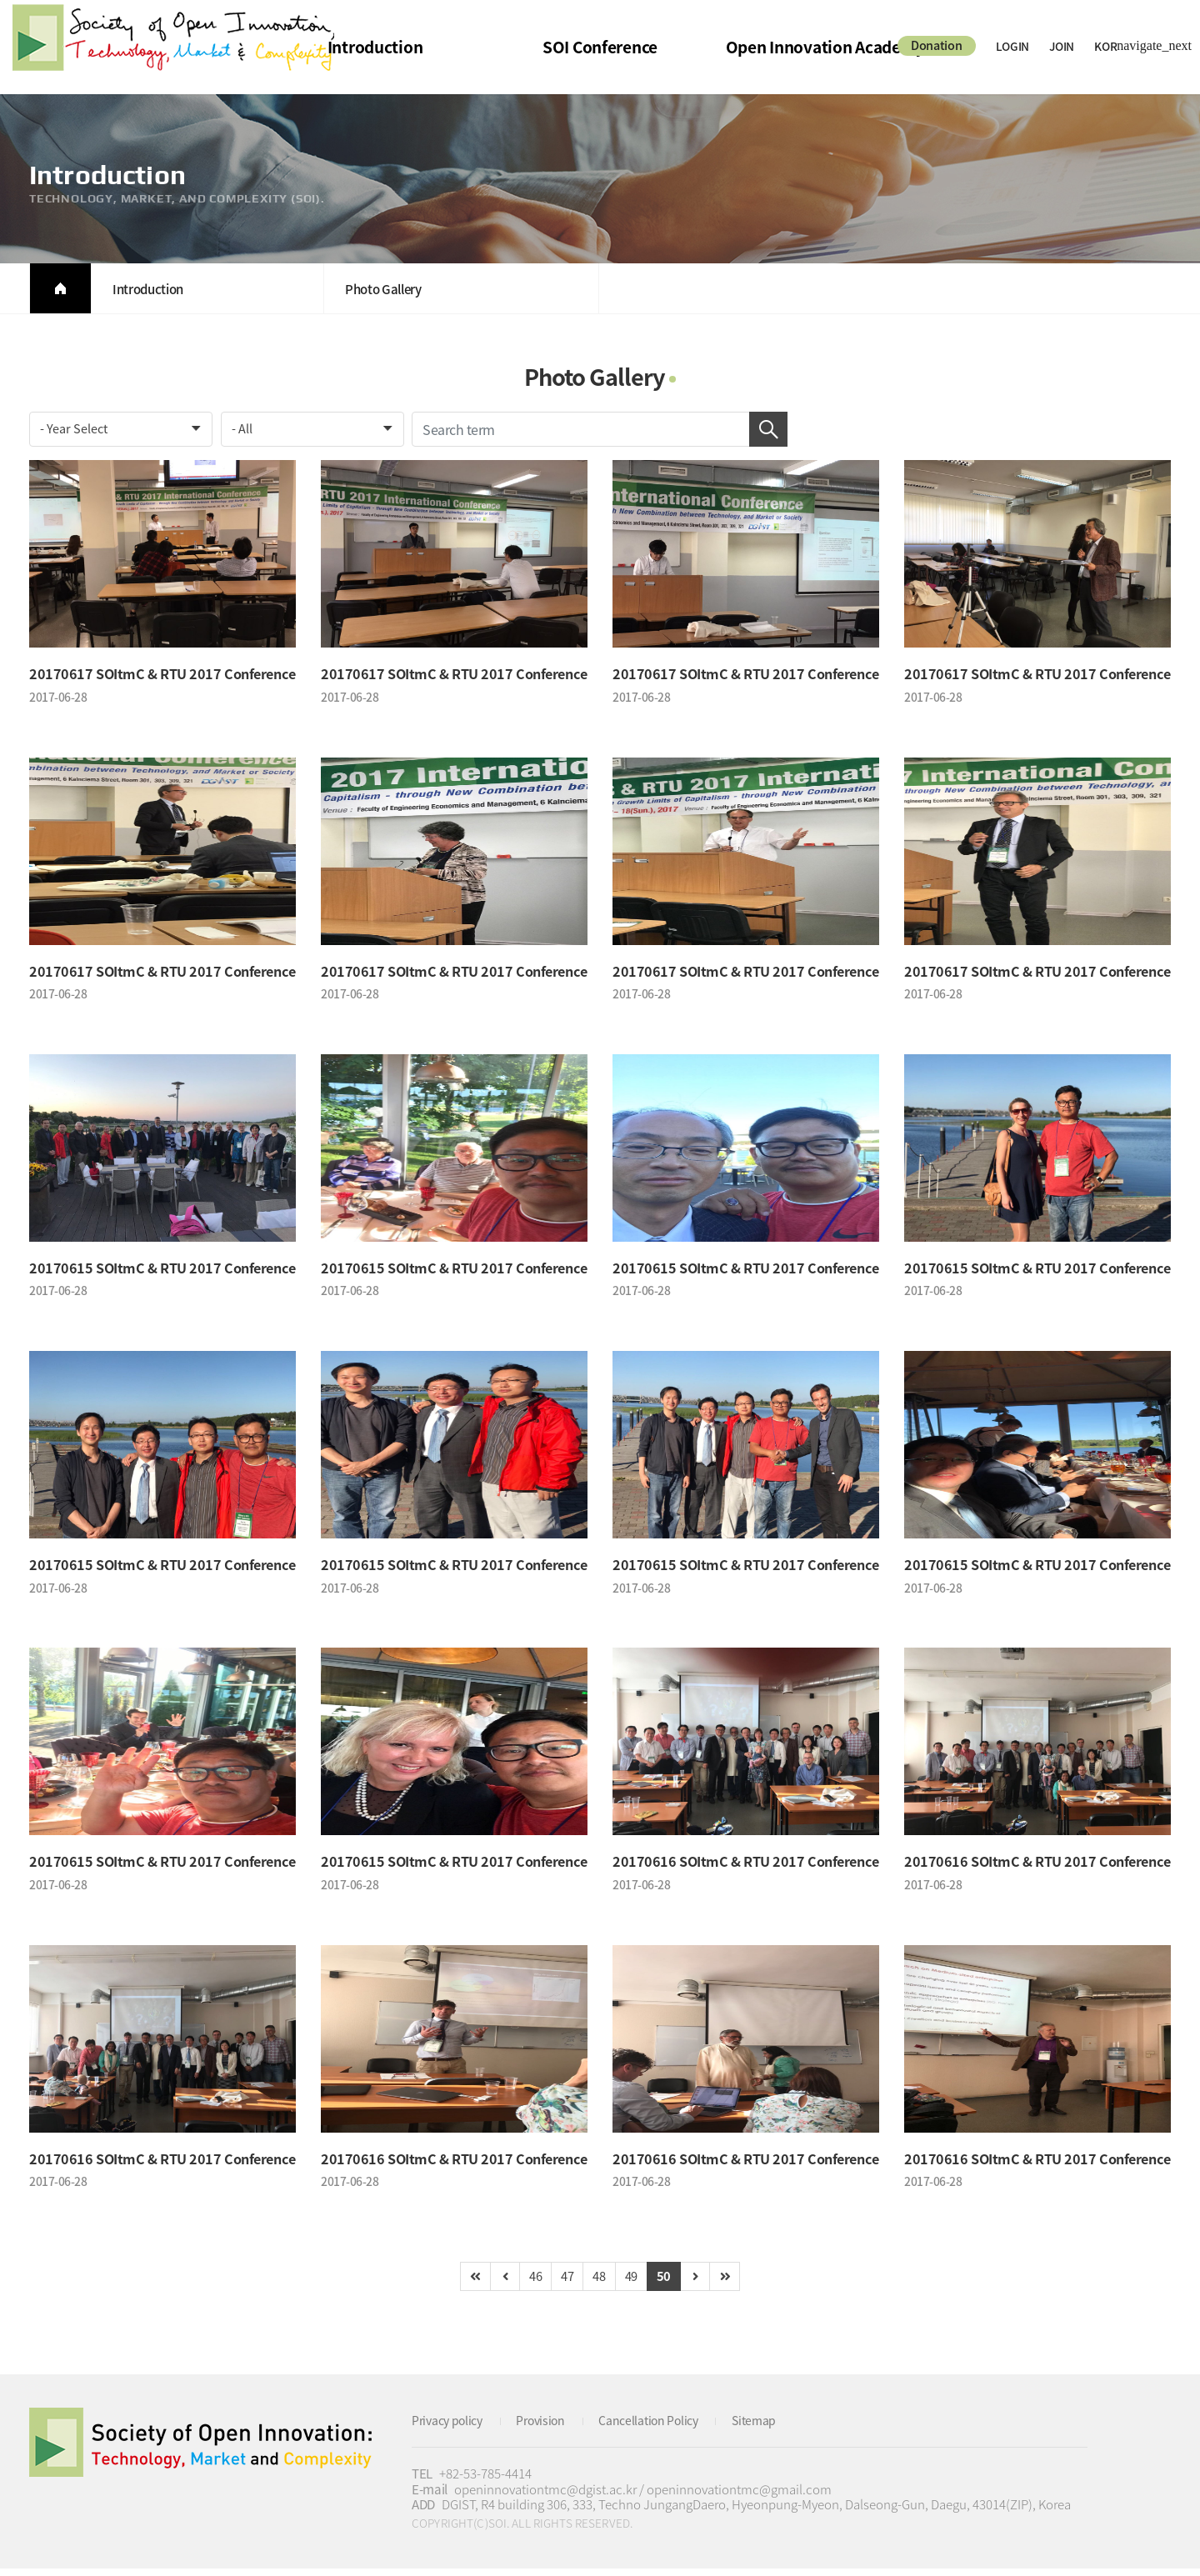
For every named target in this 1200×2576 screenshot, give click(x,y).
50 (670, 2283)
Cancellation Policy (664, 2428)
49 (635, 2283)
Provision (549, 2428)
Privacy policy (451, 2428)
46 (529, 2283)
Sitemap (774, 2428)
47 (565, 2283)
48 (599, 2283)
